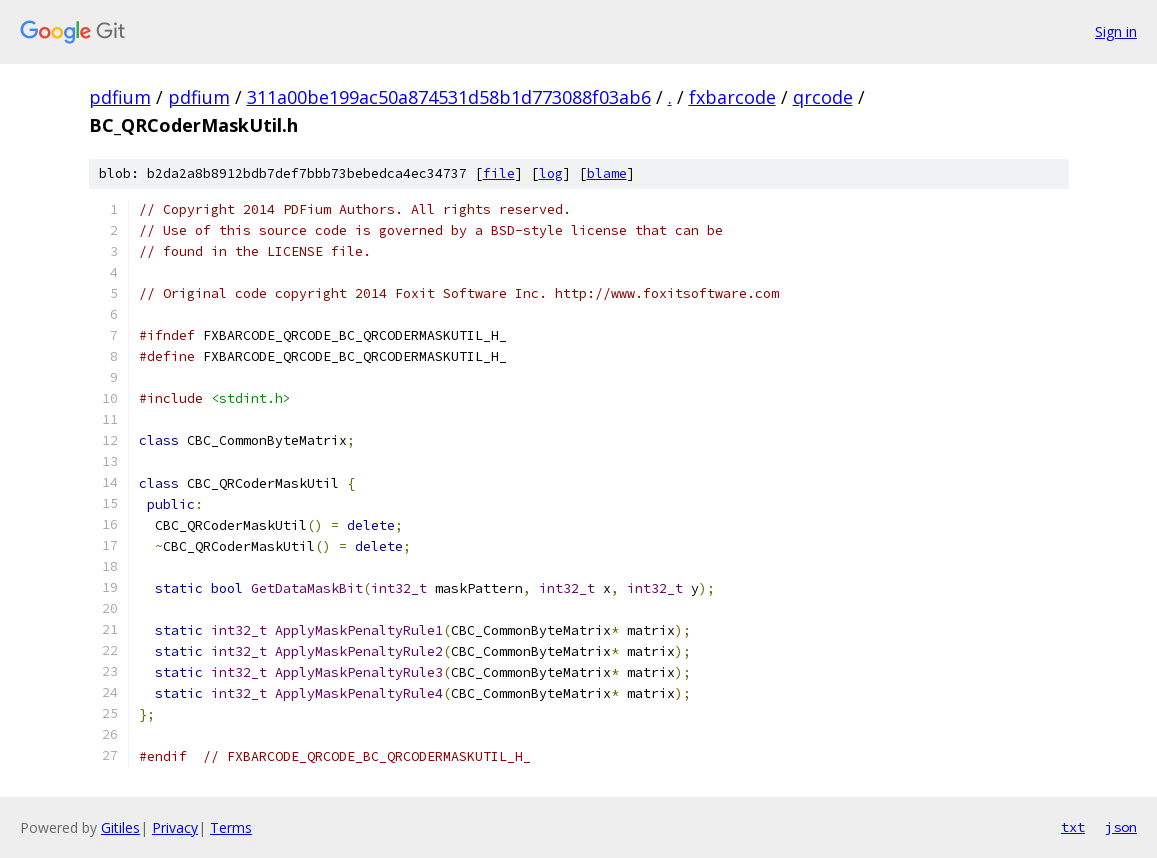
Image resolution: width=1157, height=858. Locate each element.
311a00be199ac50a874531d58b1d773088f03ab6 (449, 97)
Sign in (1116, 31)
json (1121, 827)
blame (607, 173)
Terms (231, 827)
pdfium (120, 97)
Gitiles (120, 827)
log (551, 173)
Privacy (175, 827)
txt (1073, 827)
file (499, 173)
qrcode (823, 97)
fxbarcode (732, 97)
